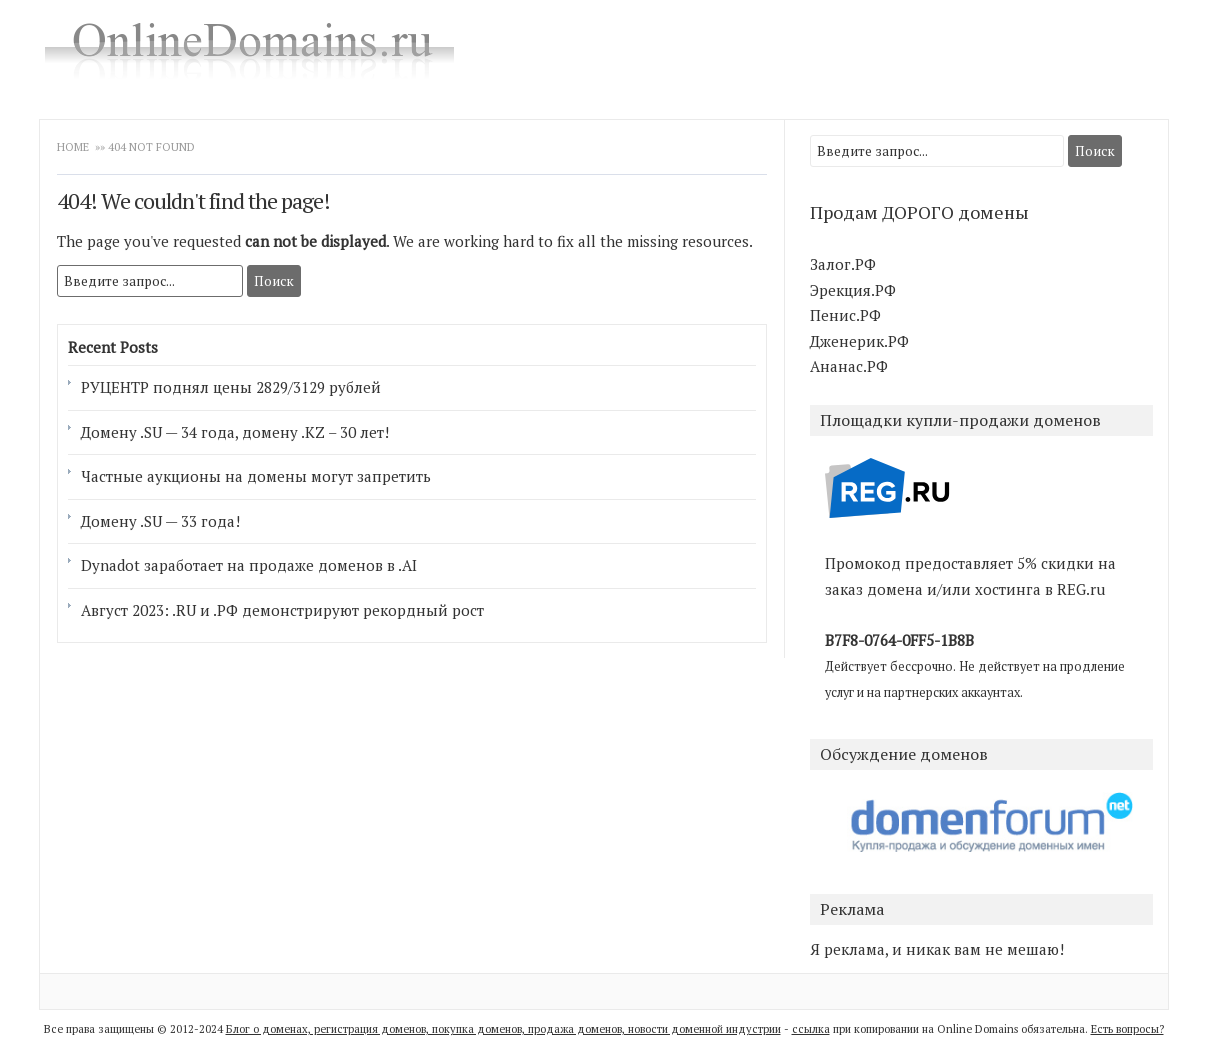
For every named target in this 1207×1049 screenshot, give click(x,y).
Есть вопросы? (1127, 1029)
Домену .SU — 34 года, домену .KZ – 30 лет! (235, 432)
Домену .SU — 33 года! (160, 521)
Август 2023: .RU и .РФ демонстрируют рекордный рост (282, 610)
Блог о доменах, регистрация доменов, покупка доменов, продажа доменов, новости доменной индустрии (503, 1029)
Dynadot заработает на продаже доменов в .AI (249, 565)
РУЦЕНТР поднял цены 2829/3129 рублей (231, 387)
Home (73, 147)
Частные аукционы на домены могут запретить (256, 476)
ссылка (811, 1029)
